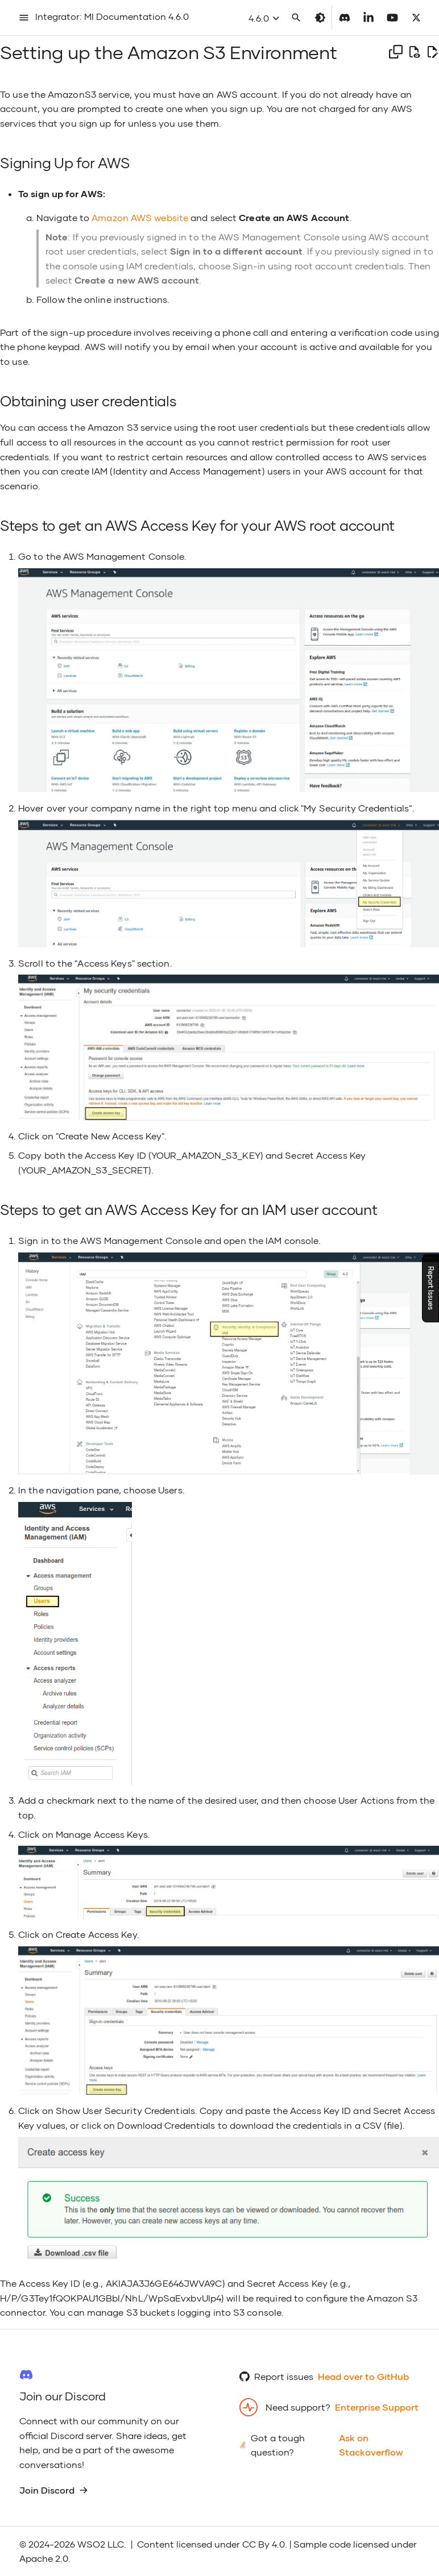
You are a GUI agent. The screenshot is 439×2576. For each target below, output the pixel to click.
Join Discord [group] (53, 2490)
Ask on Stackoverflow (371, 2445)
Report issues (283, 2376)
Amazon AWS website (140, 217)
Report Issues (430, 1288)
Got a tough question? (278, 2445)
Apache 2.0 (43, 2558)
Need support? (298, 2407)
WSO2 (91, 2543)
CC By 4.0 (263, 2543)
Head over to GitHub (363, 2376)
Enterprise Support (377, 2407)
